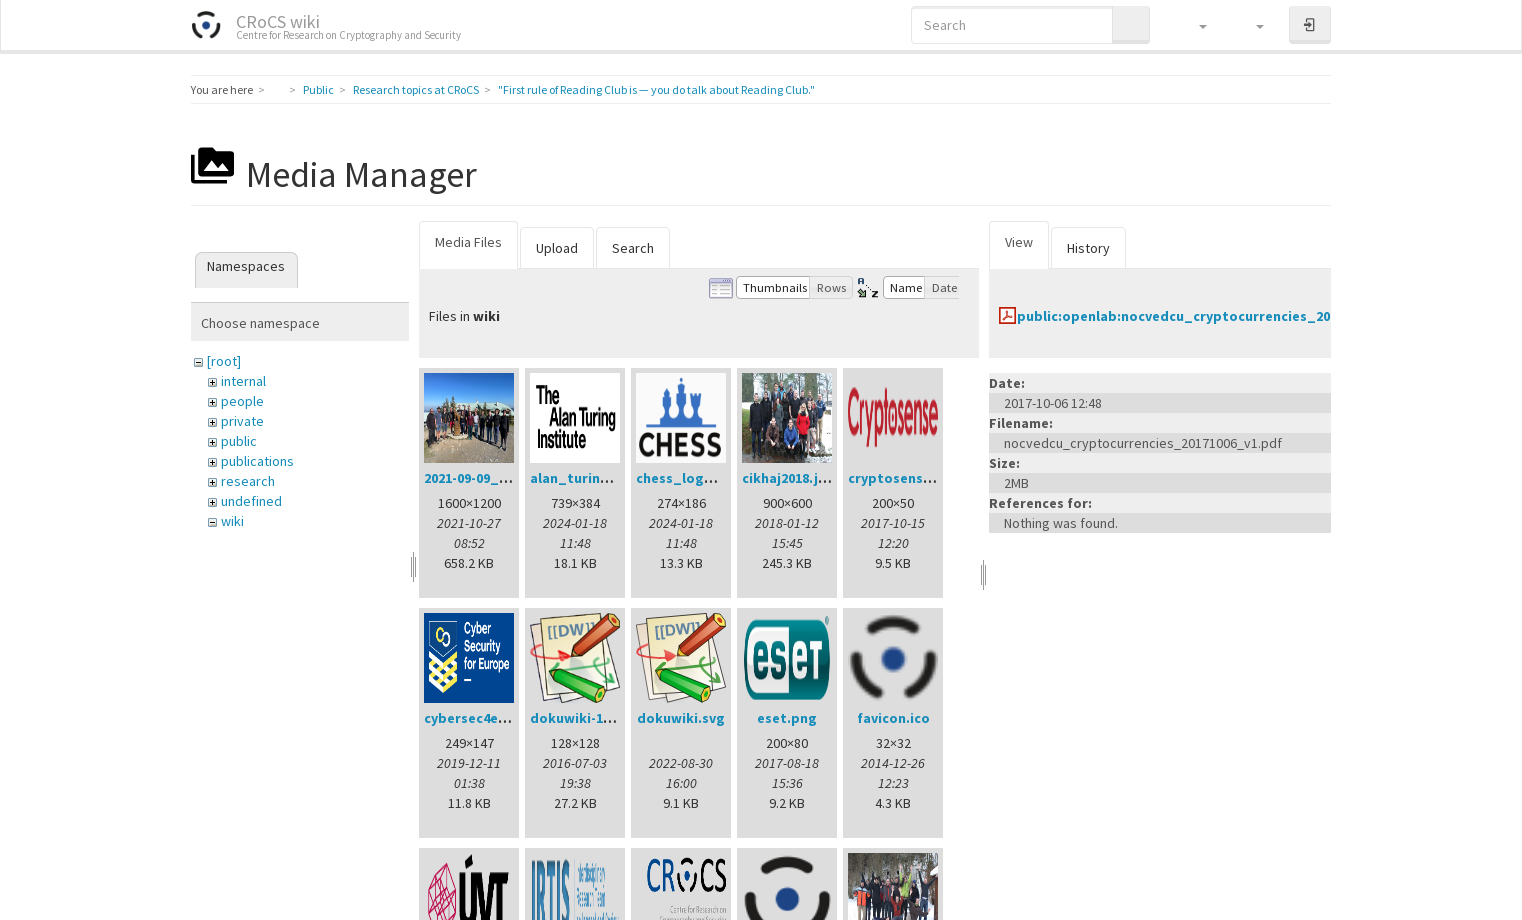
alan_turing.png (584, 478)
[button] (1193, 25)
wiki (232, 521)
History (1088, 248)
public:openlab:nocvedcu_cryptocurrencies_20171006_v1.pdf (1220, 316)
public (239, 441)
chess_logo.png (689, 478)
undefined (251, 501)
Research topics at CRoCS (416, 89)
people (242, 401)
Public (318, 89)
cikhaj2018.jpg (789, 478)
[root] (224, 361)
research (248, 481)
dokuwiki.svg (681, 718)
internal (243, 381)
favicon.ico (893, 718)
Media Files (468, 242)
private (242, 421)
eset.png (787, 718)
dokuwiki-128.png (588, 718)
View (1019, 242)
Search (633, 248)
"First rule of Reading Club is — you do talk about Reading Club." (656, 89)
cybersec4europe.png (496, 718)
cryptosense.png (904, 478)
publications (257, 461)
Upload (557, 248)
